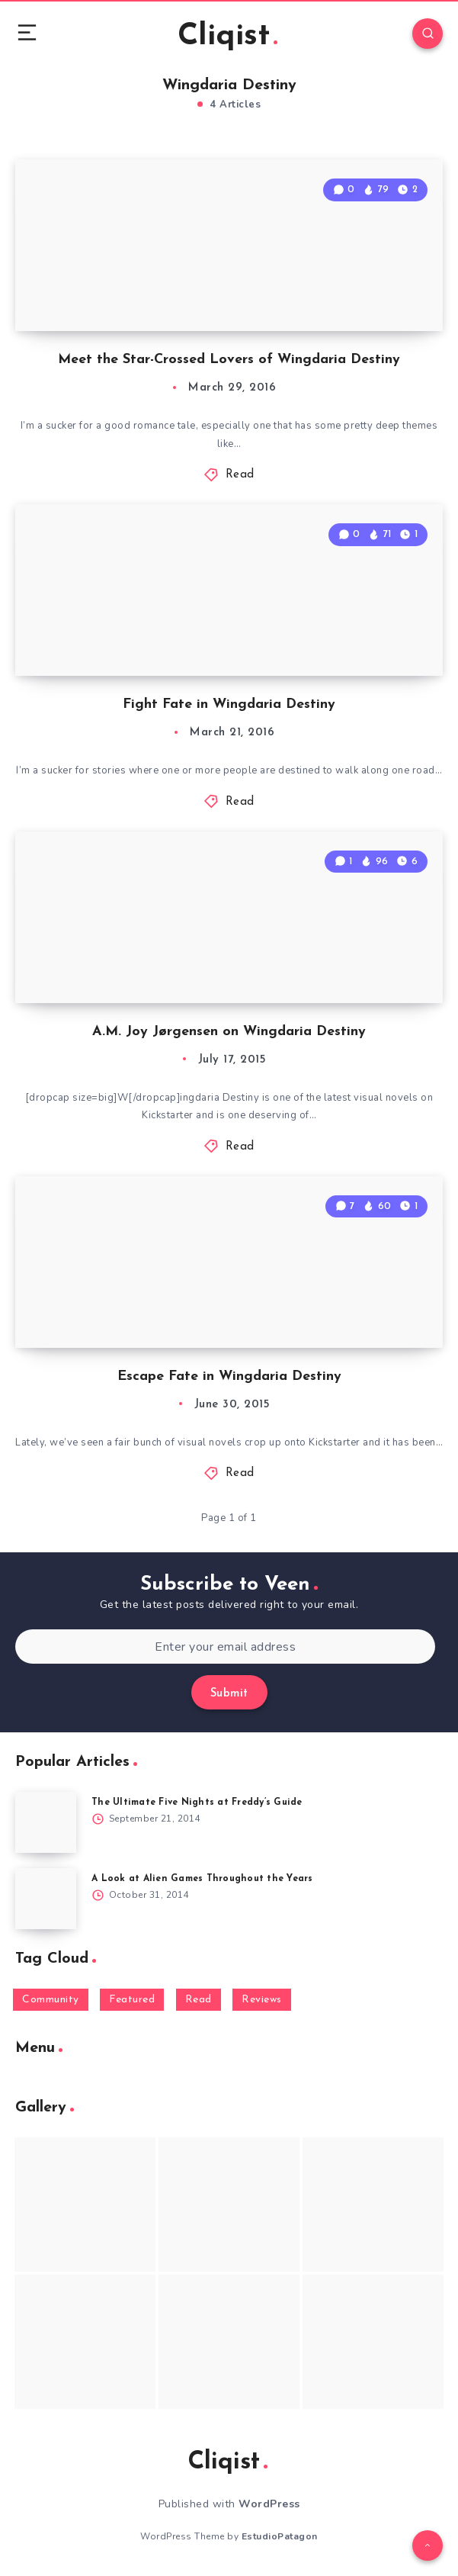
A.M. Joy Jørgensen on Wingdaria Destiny (229, 1031)
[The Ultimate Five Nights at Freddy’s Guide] (45, 1822)
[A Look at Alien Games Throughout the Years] (45, 1898)
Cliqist (227, 36)
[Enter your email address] (225, 1646)
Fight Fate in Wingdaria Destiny (229, 704)
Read (240, 475)
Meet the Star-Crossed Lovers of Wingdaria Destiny (229, 359)
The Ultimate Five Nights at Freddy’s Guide (197, 1802)
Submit (229, 1694)
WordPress (269, 2504)
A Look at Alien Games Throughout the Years (202, 1878)
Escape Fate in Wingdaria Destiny (229, 1376)
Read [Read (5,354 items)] (198, 1999)
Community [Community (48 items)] (50, 1999)
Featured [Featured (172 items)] (132, 1999)
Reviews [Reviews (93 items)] (262, 1999)
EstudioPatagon (280, 2536)
